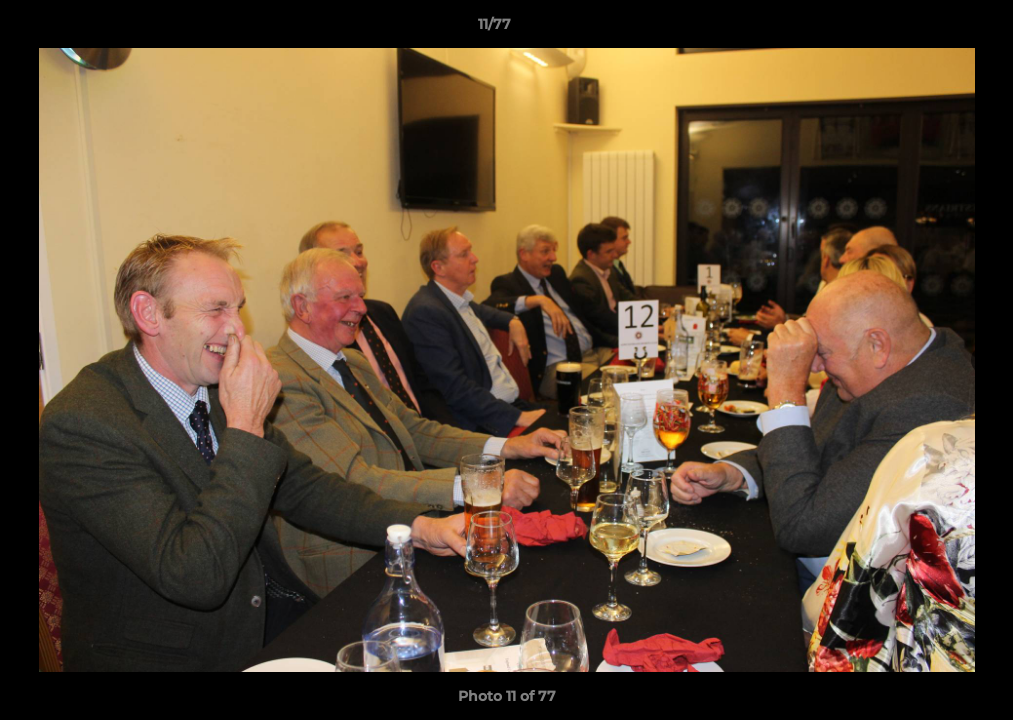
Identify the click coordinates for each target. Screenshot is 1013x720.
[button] (929, 29)
